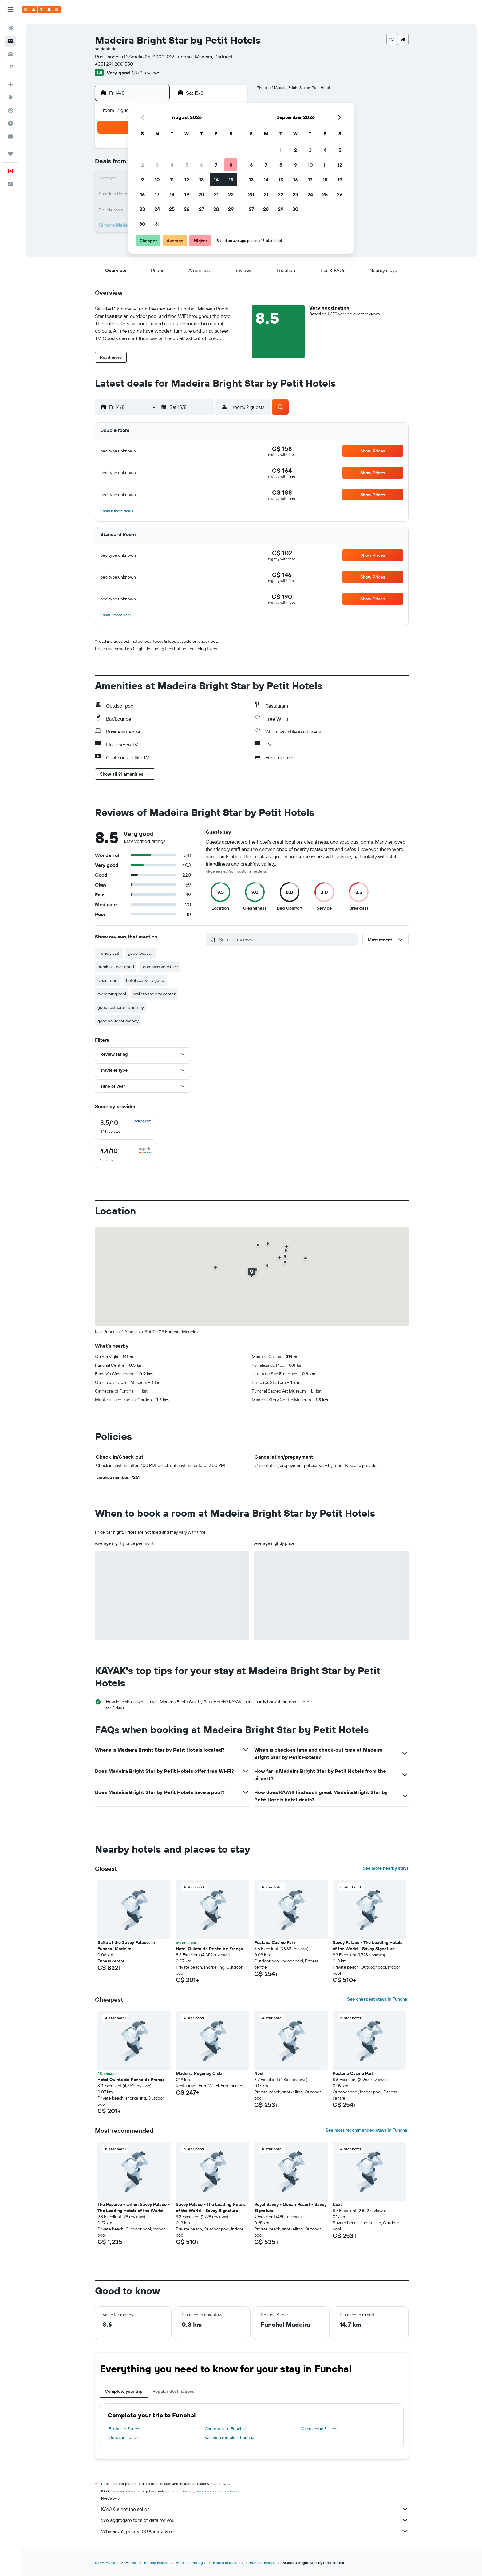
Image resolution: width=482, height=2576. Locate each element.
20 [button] (201, 194)
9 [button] (142, 179)
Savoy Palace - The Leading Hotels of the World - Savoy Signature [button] (367, 1945)
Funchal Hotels (262, 2562)
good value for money (118, 1021)
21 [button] (216, 194)
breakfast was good (115, 967)
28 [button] (216, 209)
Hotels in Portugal (191, 2562)
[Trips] (10, 154)
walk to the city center (154, 994)
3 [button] (157, 165)
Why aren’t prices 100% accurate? (255, 2531)
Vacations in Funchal (320, 2429)
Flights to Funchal (125, 2429)
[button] (10, 9)
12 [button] (186, 179)
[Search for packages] (10, 67)
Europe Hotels (156, 2562)
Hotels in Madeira (228, 2562)
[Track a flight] (10, 110)
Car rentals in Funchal (225, 2429)
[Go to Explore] (10, 97)
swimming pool (111, 994)
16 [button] (142, 194)
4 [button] (172, 165)
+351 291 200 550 (114, 64)
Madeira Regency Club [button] (199, 2073)
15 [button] (231, 179)
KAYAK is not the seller (255, 2509)
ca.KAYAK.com (106, 2562)
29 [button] (231, 209)
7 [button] (216, 165)
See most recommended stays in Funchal (367, 2130)
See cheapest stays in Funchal (378, 1999)
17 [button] (157, 194)
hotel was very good (145, 980)
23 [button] (142, 209)
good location (141, 953)
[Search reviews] (286, 939)
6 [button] (201, 165)
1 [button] (231, 150)
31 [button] (157, 224)
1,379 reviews (146, 72)
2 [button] (142, 165)
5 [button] (186, 165)
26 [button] (186, 209)
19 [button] (186, 194)
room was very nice (159, 967)
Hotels (131, 2562)
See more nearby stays (386, 1868)
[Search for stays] (10, 41)
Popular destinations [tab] (173, 2391)
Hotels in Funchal (125, 2437)
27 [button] (201, 209)
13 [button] (201, 179)
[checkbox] (125, 1127)
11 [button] (172, 179)
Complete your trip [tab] (124, 2391)
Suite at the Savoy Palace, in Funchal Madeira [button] (126, 1945)
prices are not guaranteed (217, 2491)
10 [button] (157, 179)
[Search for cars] (10, 54)
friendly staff (108, 953)
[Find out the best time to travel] (10, 123)
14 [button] (216, 179)
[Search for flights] (10, 28)
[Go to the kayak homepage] (41, 9)
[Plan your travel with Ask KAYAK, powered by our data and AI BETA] (10, 84)
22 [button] (231, 194)
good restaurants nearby (120, 1007)
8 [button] (231, 165)
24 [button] (157, 209)
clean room (108, 980)
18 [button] (172, 194)
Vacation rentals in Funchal (230, 2437)
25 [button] (172, 209)
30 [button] (142, 224)
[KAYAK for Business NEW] (10, 136)
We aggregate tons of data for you (255, 2520)
